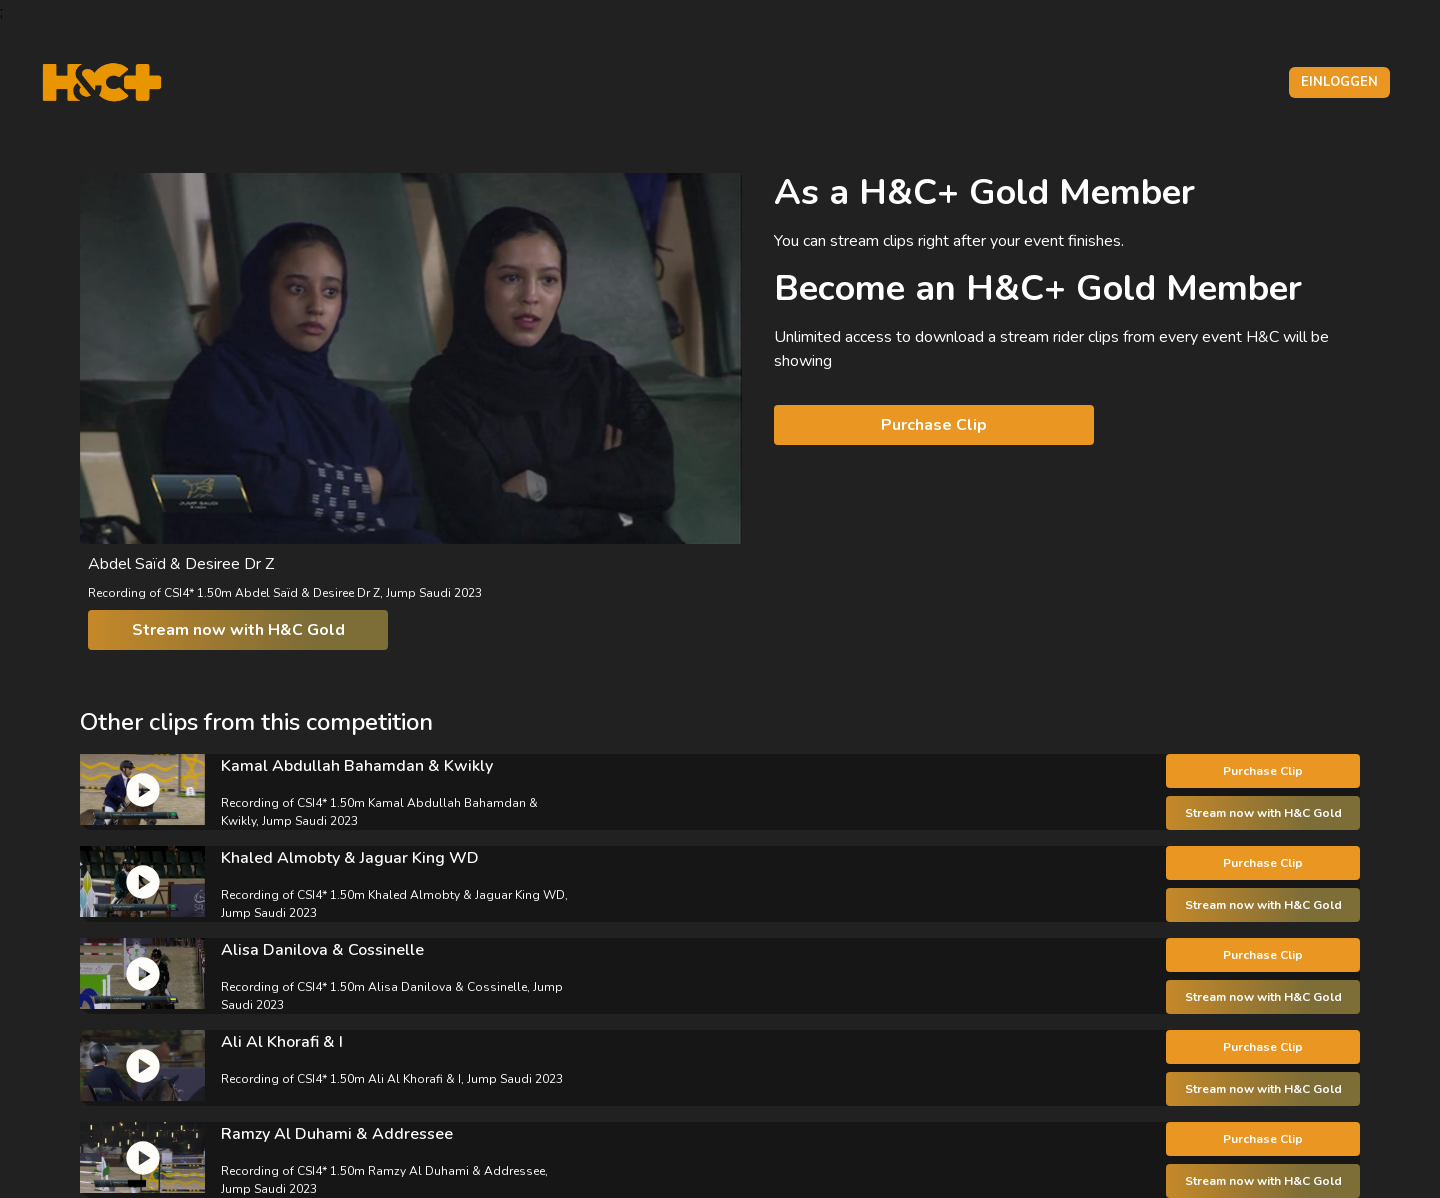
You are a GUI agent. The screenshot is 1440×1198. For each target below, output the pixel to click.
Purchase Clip (934, 425)
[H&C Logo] (101, 82)
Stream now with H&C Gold (238, 630)
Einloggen (1339, 82)
